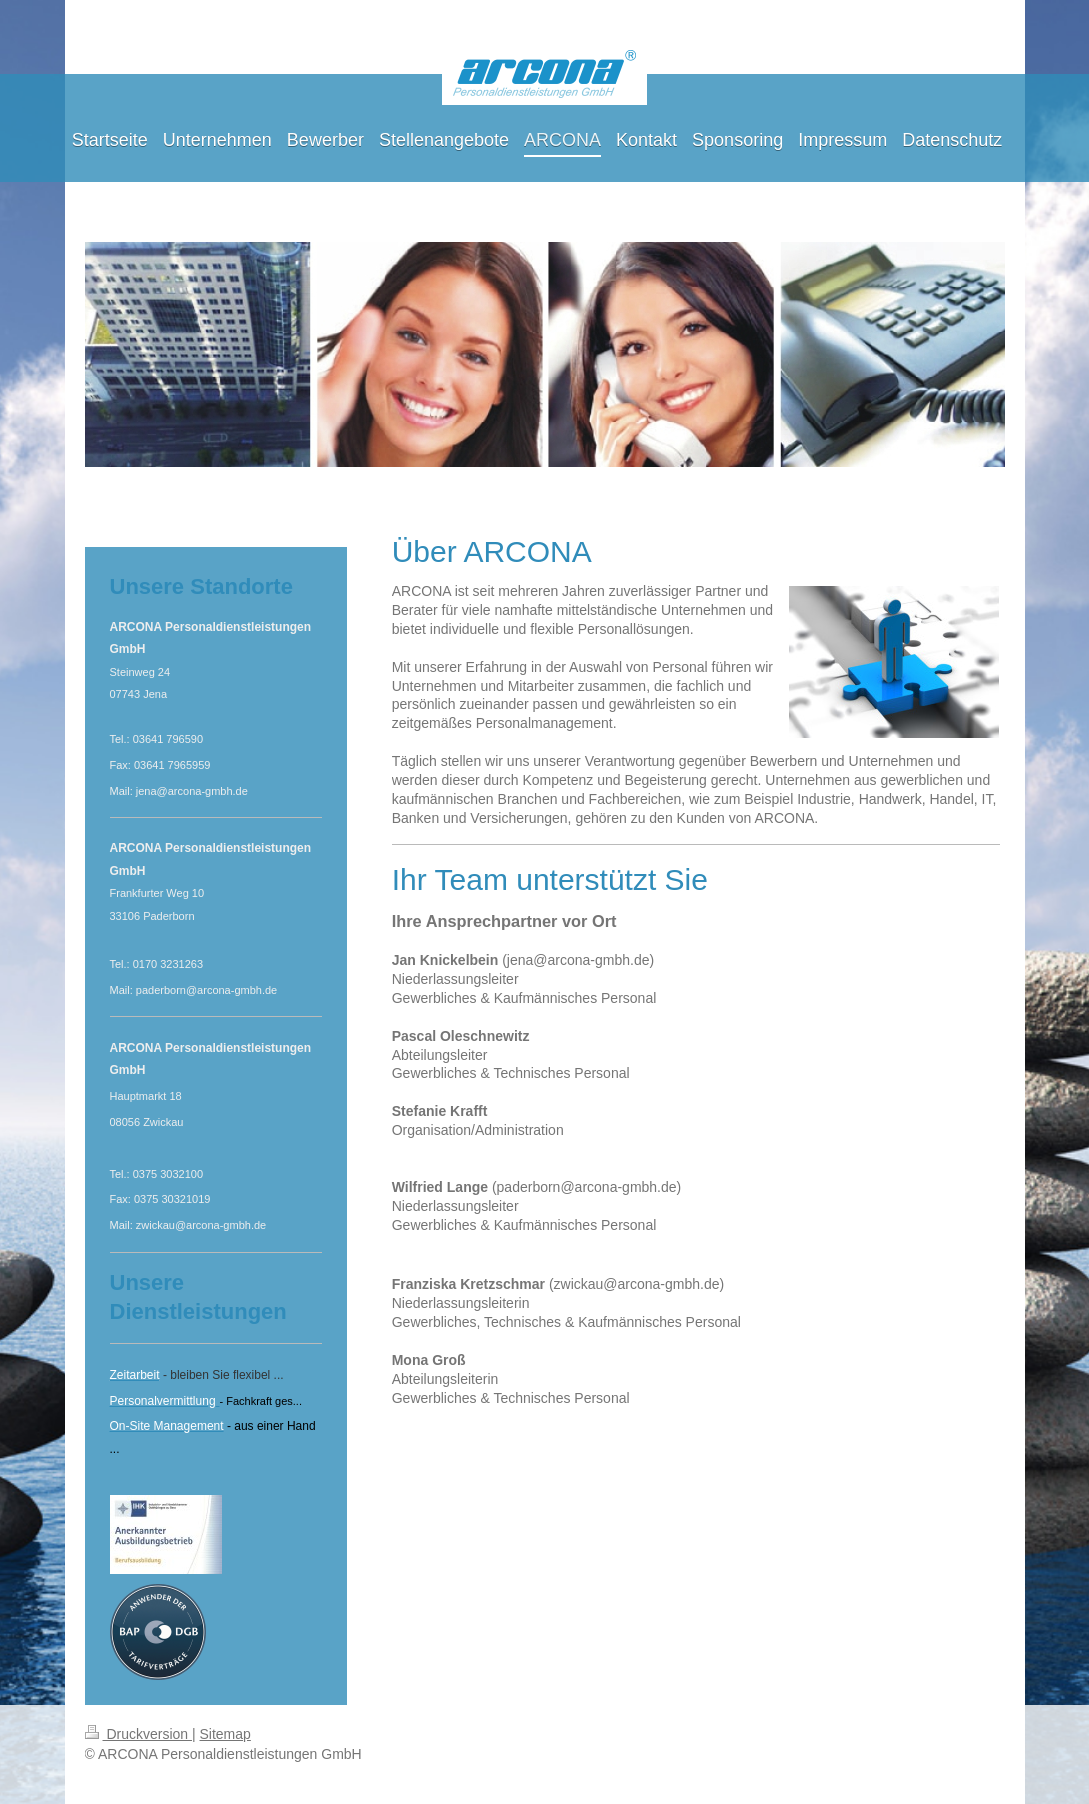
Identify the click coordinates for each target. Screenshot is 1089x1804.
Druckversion (138, 1734)
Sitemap (225, 1734)
